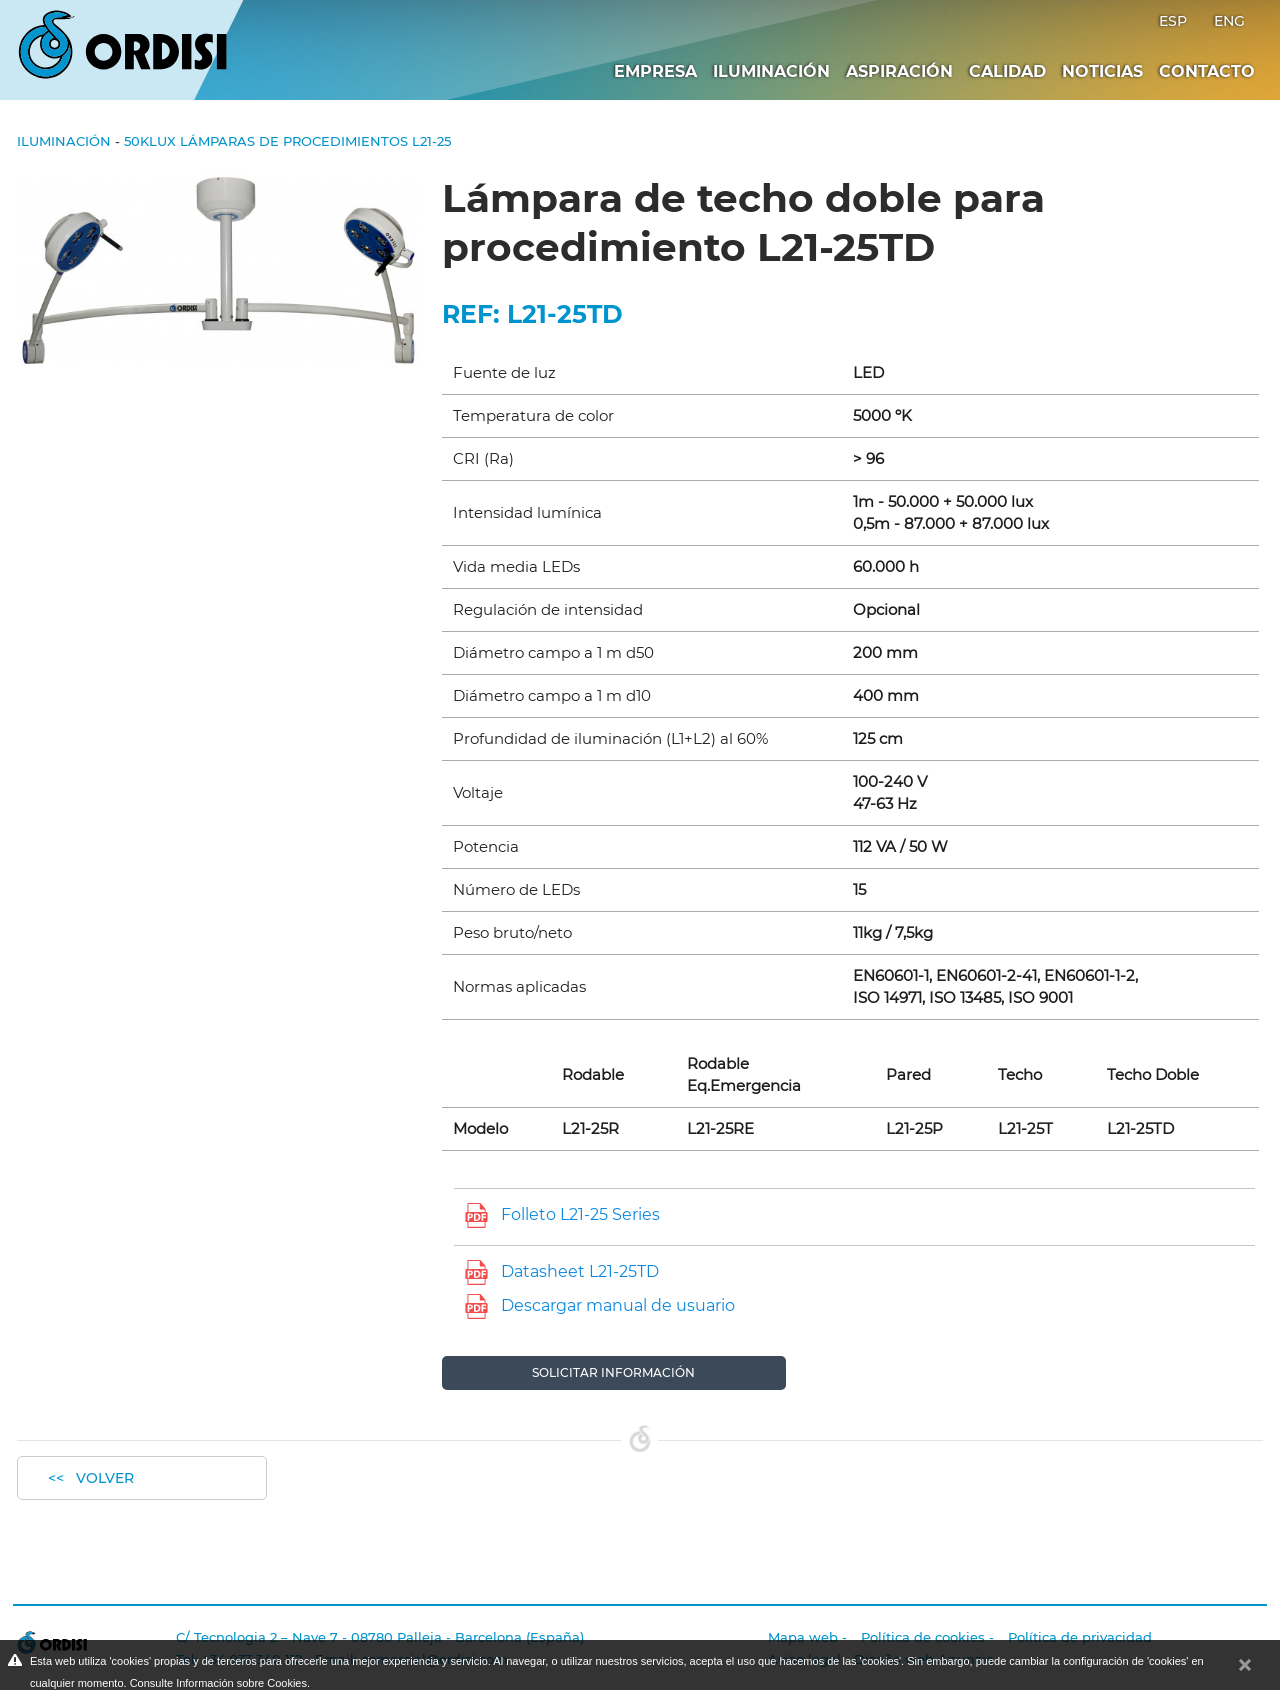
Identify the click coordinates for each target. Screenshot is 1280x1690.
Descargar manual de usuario (618, 1305)
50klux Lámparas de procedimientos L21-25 (287, 141)
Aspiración (899, 71)
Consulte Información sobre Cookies (218, 1683)
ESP (1175, 21)
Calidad (1007, 71)
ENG (1229, 21)
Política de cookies (923, 1637)
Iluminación (771, 71)
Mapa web (803, 1637)
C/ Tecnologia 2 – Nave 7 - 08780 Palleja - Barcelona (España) (380, 1637)
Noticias (1102, 71)
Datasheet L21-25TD (580, 1271)
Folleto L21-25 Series (580, 1214)
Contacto (1207, 71)
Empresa (655, 71)
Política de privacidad (1080, 1637)
